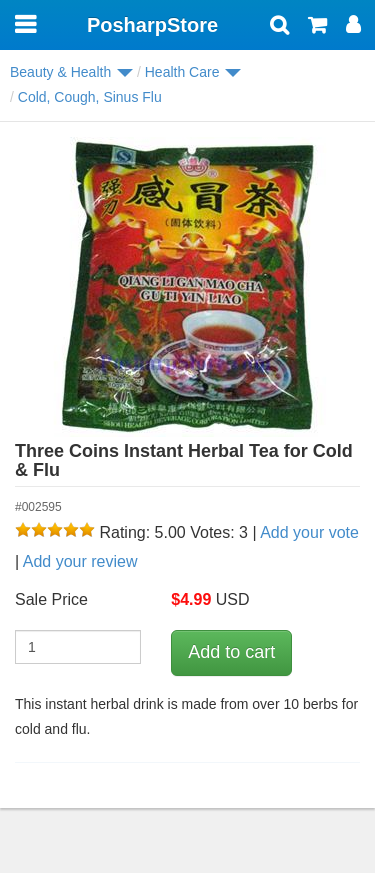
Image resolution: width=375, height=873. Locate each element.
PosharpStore (152, 25)
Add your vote (309, 532)
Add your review (80, 561)
